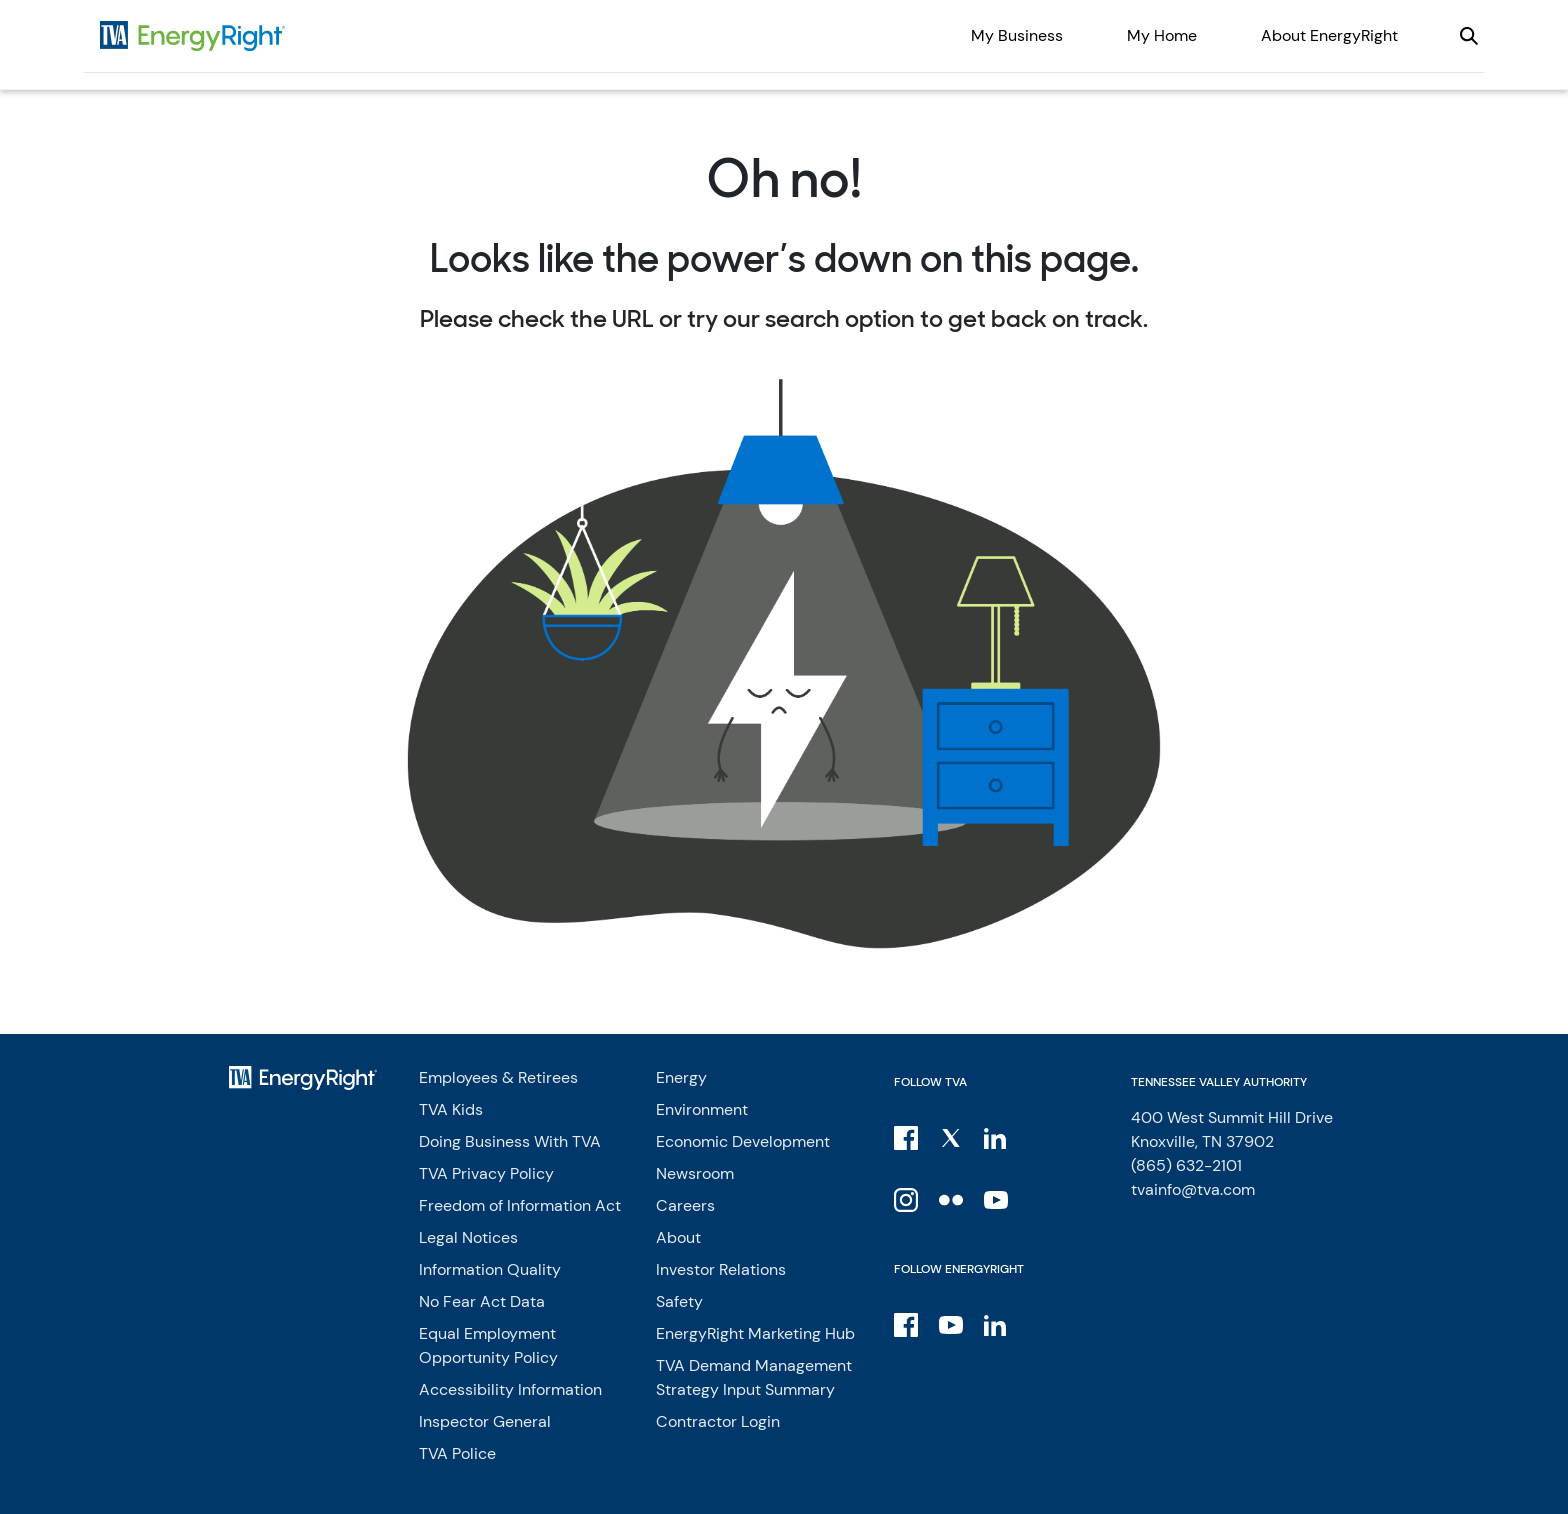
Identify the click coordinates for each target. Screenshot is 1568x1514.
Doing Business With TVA (510, 1141)
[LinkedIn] (997, 1137)
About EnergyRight (1329, 35)
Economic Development (743, 1141)
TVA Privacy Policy (486, 1173)
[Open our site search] (1469, 36)
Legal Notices (468, 1237)
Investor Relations (721, 1269)
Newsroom (695, 1173)
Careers (685, 1205)
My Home (1162, 35)
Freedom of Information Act (520, 1205)
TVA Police (457, 1453)
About (678, 1237)
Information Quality (490, 1269)
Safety (679, 1301)
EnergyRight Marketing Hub (755, 1333)
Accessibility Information (510, 1389)
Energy (681, 1077)
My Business (1017, 35)
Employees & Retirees (498, 1077)
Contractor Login (718, 1421)
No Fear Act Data (482, 1301)
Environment (702, 1109)
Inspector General (485, 1421)
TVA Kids (451, 1109)
